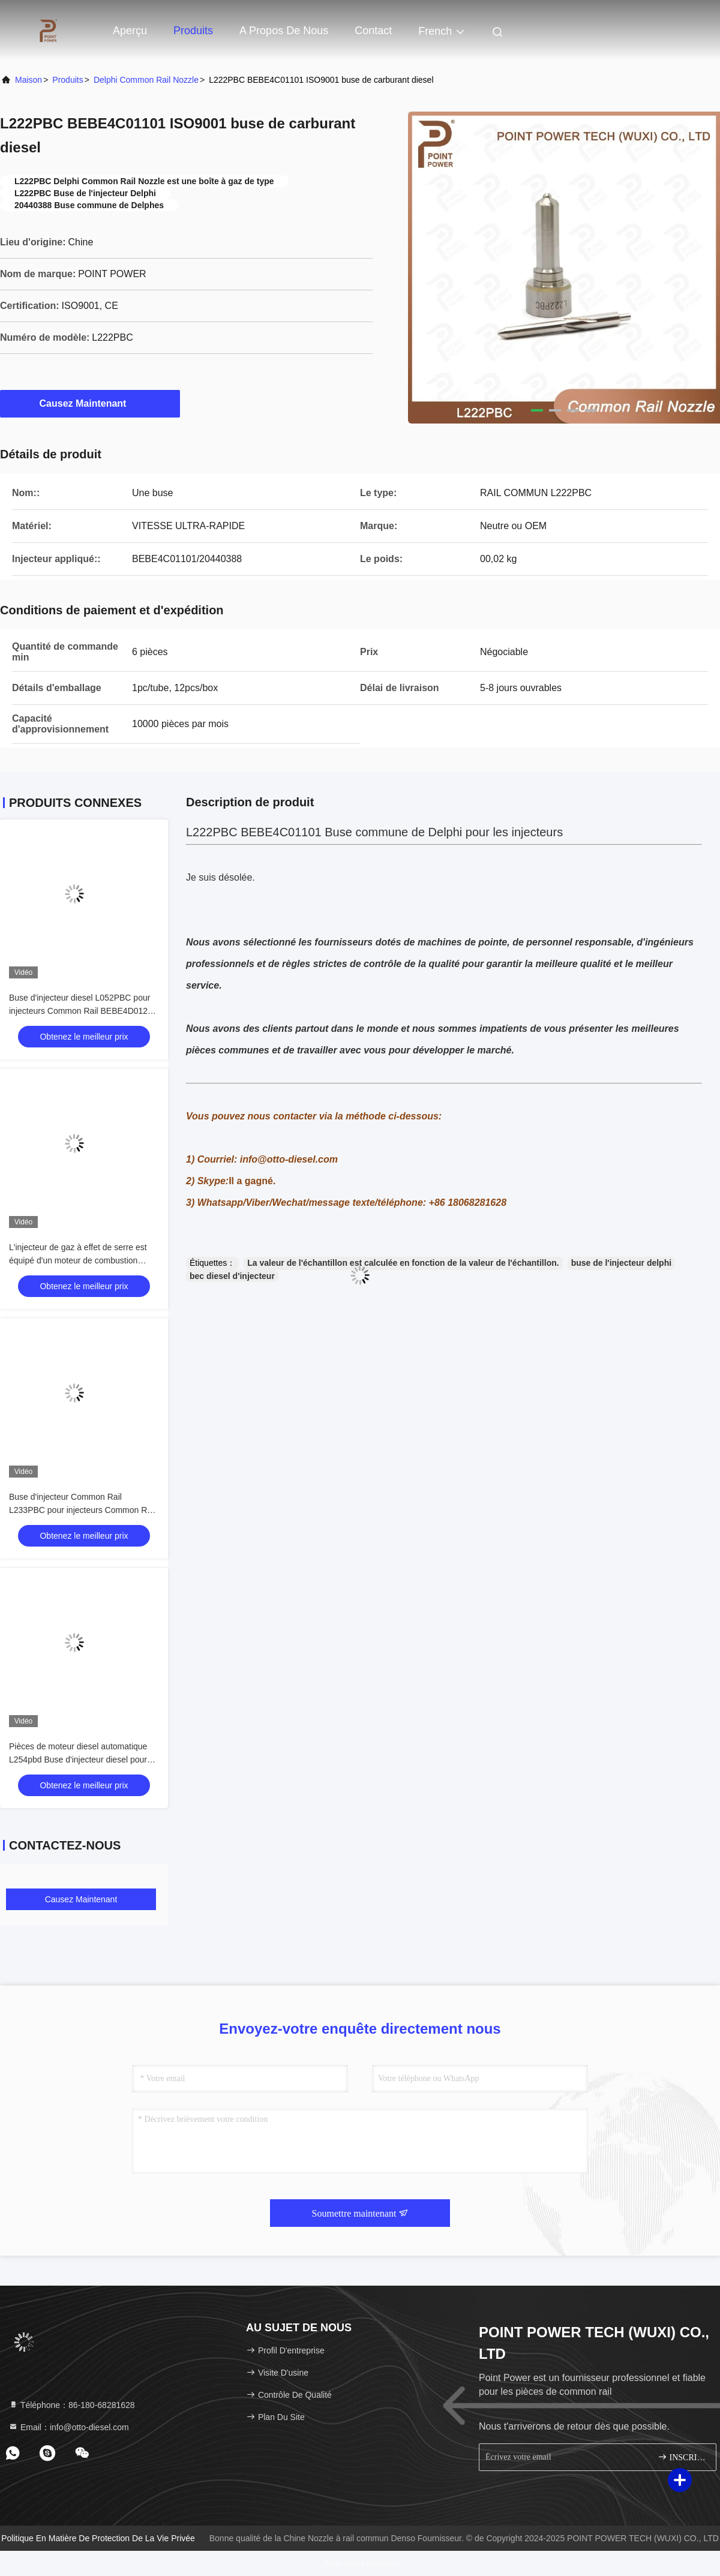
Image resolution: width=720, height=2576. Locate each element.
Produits (193, 31)
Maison (28, 80)
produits (67, 80)
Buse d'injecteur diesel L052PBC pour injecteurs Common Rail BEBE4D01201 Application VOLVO (83, 1011)
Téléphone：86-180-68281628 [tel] (71, 2405)
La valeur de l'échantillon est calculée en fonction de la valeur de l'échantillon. (403, 1263)
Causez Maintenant (90, 403)
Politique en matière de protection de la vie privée (98, 2538)
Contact (373, 31)
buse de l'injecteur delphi (621, 1263)
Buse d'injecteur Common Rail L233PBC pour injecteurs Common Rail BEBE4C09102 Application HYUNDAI (82, 1510)
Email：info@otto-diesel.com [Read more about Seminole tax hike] (68, 2427)
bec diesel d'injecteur (232, 1276)
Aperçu (130, 31)
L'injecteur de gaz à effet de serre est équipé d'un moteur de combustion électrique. (78, 1260)
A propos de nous (283, 31)
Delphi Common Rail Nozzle (146, 80)
